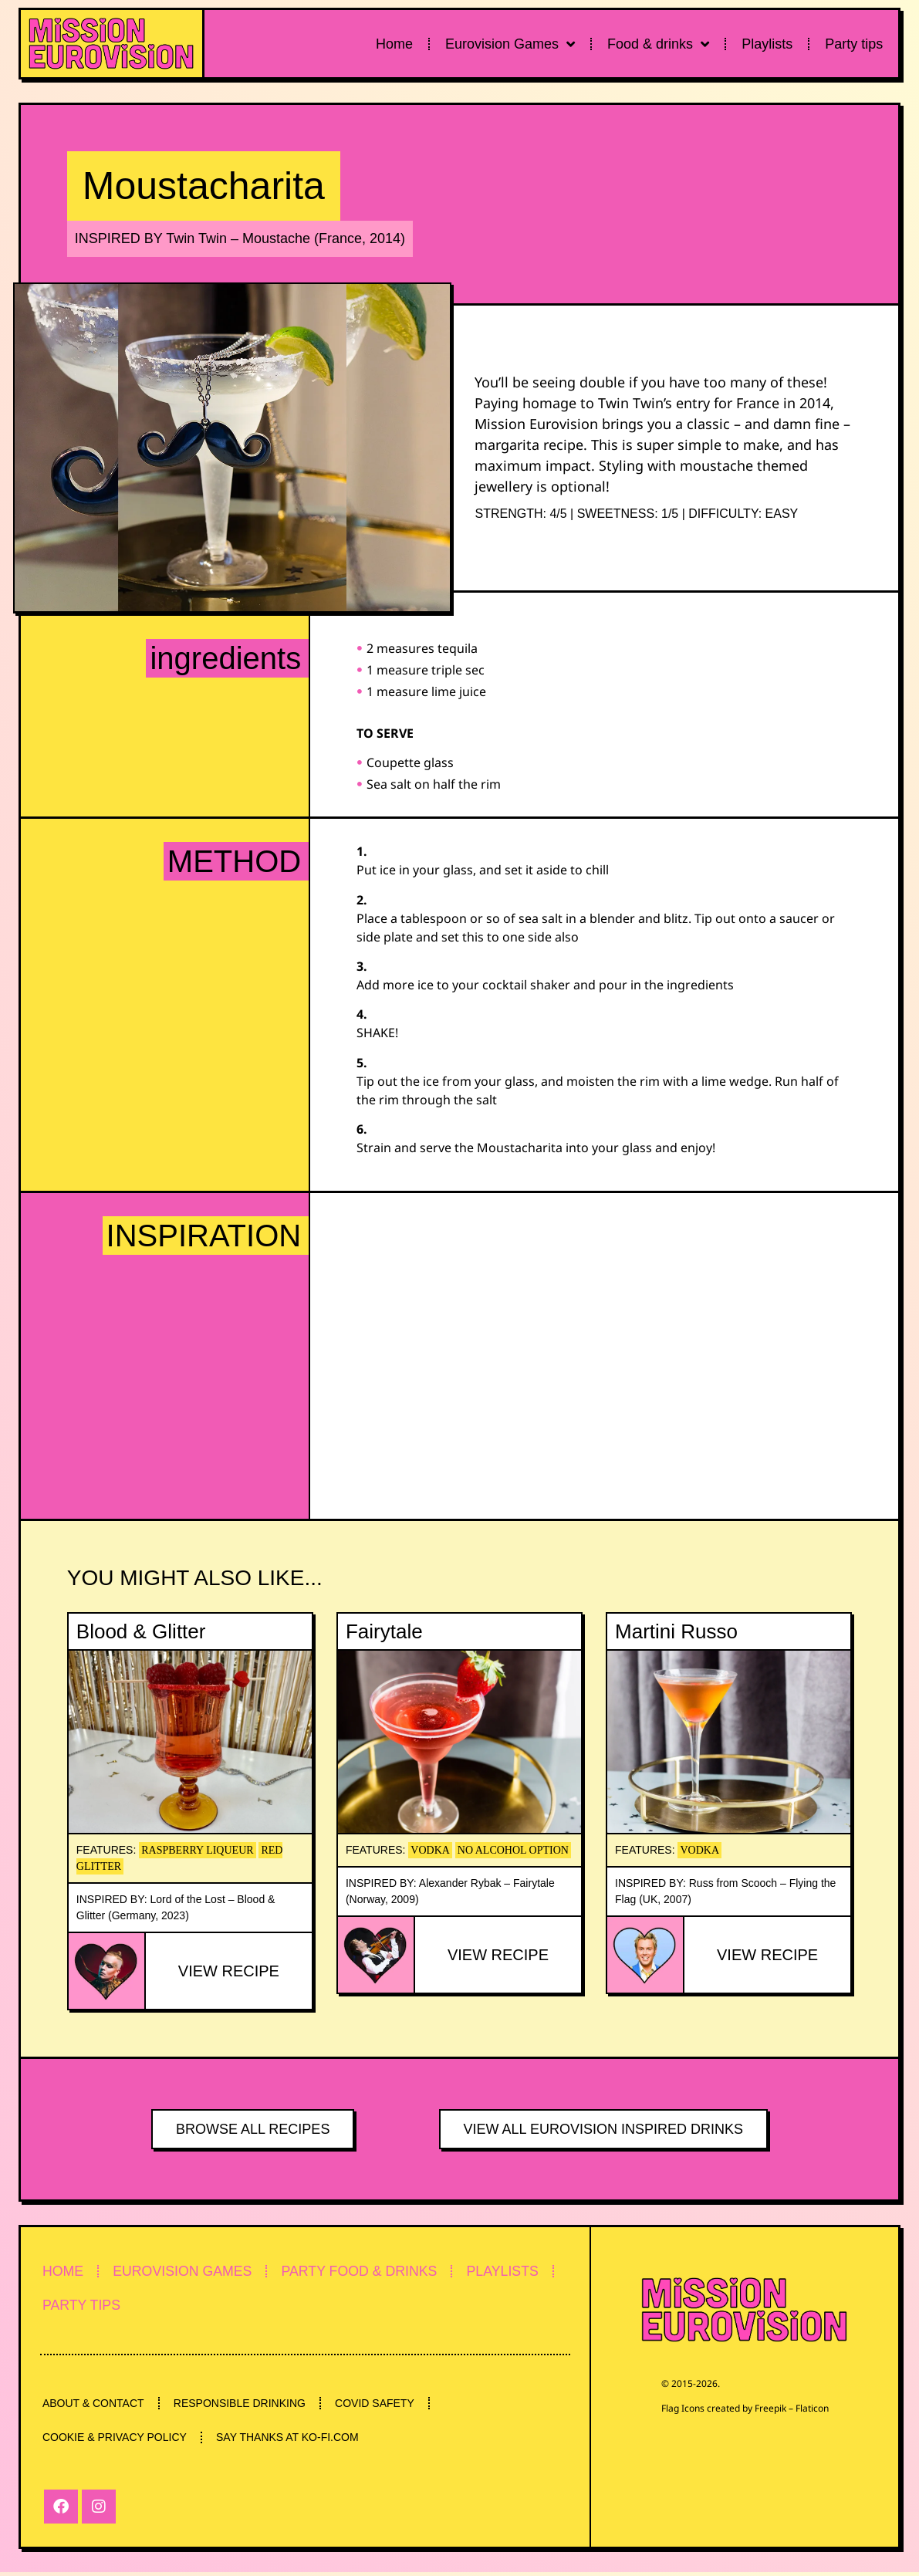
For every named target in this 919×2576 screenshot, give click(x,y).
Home (394, 44)
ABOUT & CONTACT (95, 2405)
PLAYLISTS (519, 2271)
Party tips (854, 44)
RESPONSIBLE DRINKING (244, 2405)
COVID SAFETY (382, 2405)
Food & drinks (658, 44)
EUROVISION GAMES (188, 2271)
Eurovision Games (510, 44)
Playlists (767, 44)
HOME (65, 2271)
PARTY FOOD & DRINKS (371, 2271)
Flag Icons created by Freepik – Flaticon (745, 2408)
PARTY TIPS (83, 2306)
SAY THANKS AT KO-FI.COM (292, 2441)
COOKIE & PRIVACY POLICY (116, 2441)
